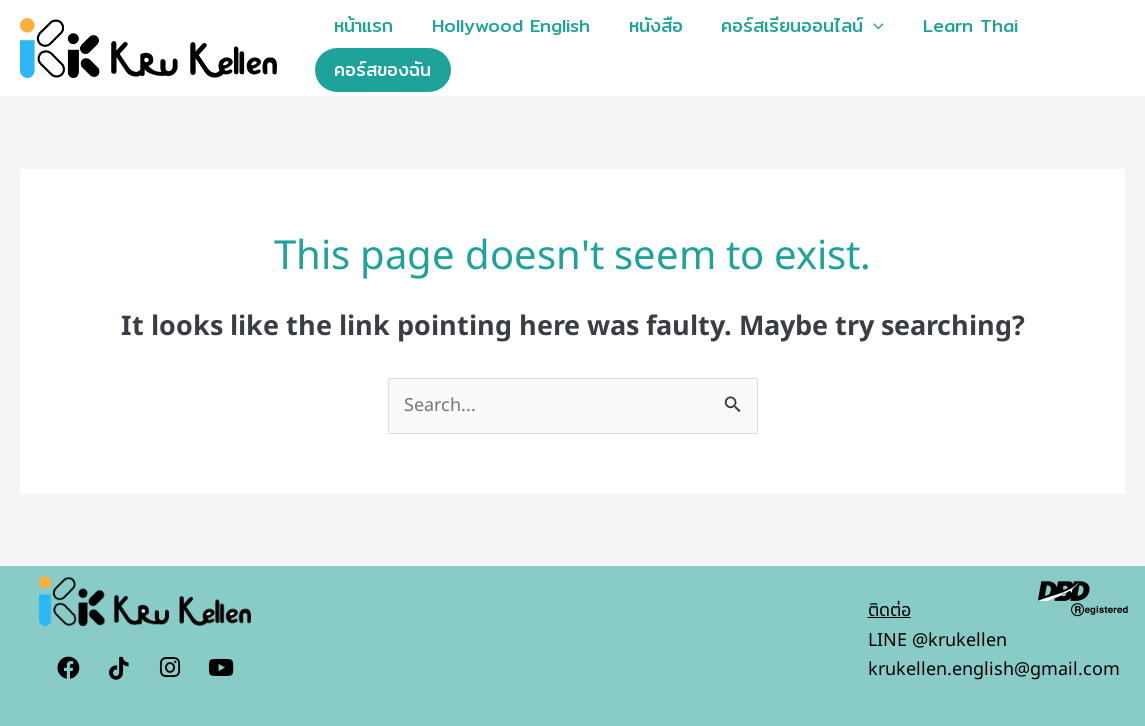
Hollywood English (507, 25)
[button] (864, 26)
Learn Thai (958, 25)
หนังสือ (649, 25)
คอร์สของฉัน (381, 69)
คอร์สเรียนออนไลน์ (793, 26)
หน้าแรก (362, 25)
